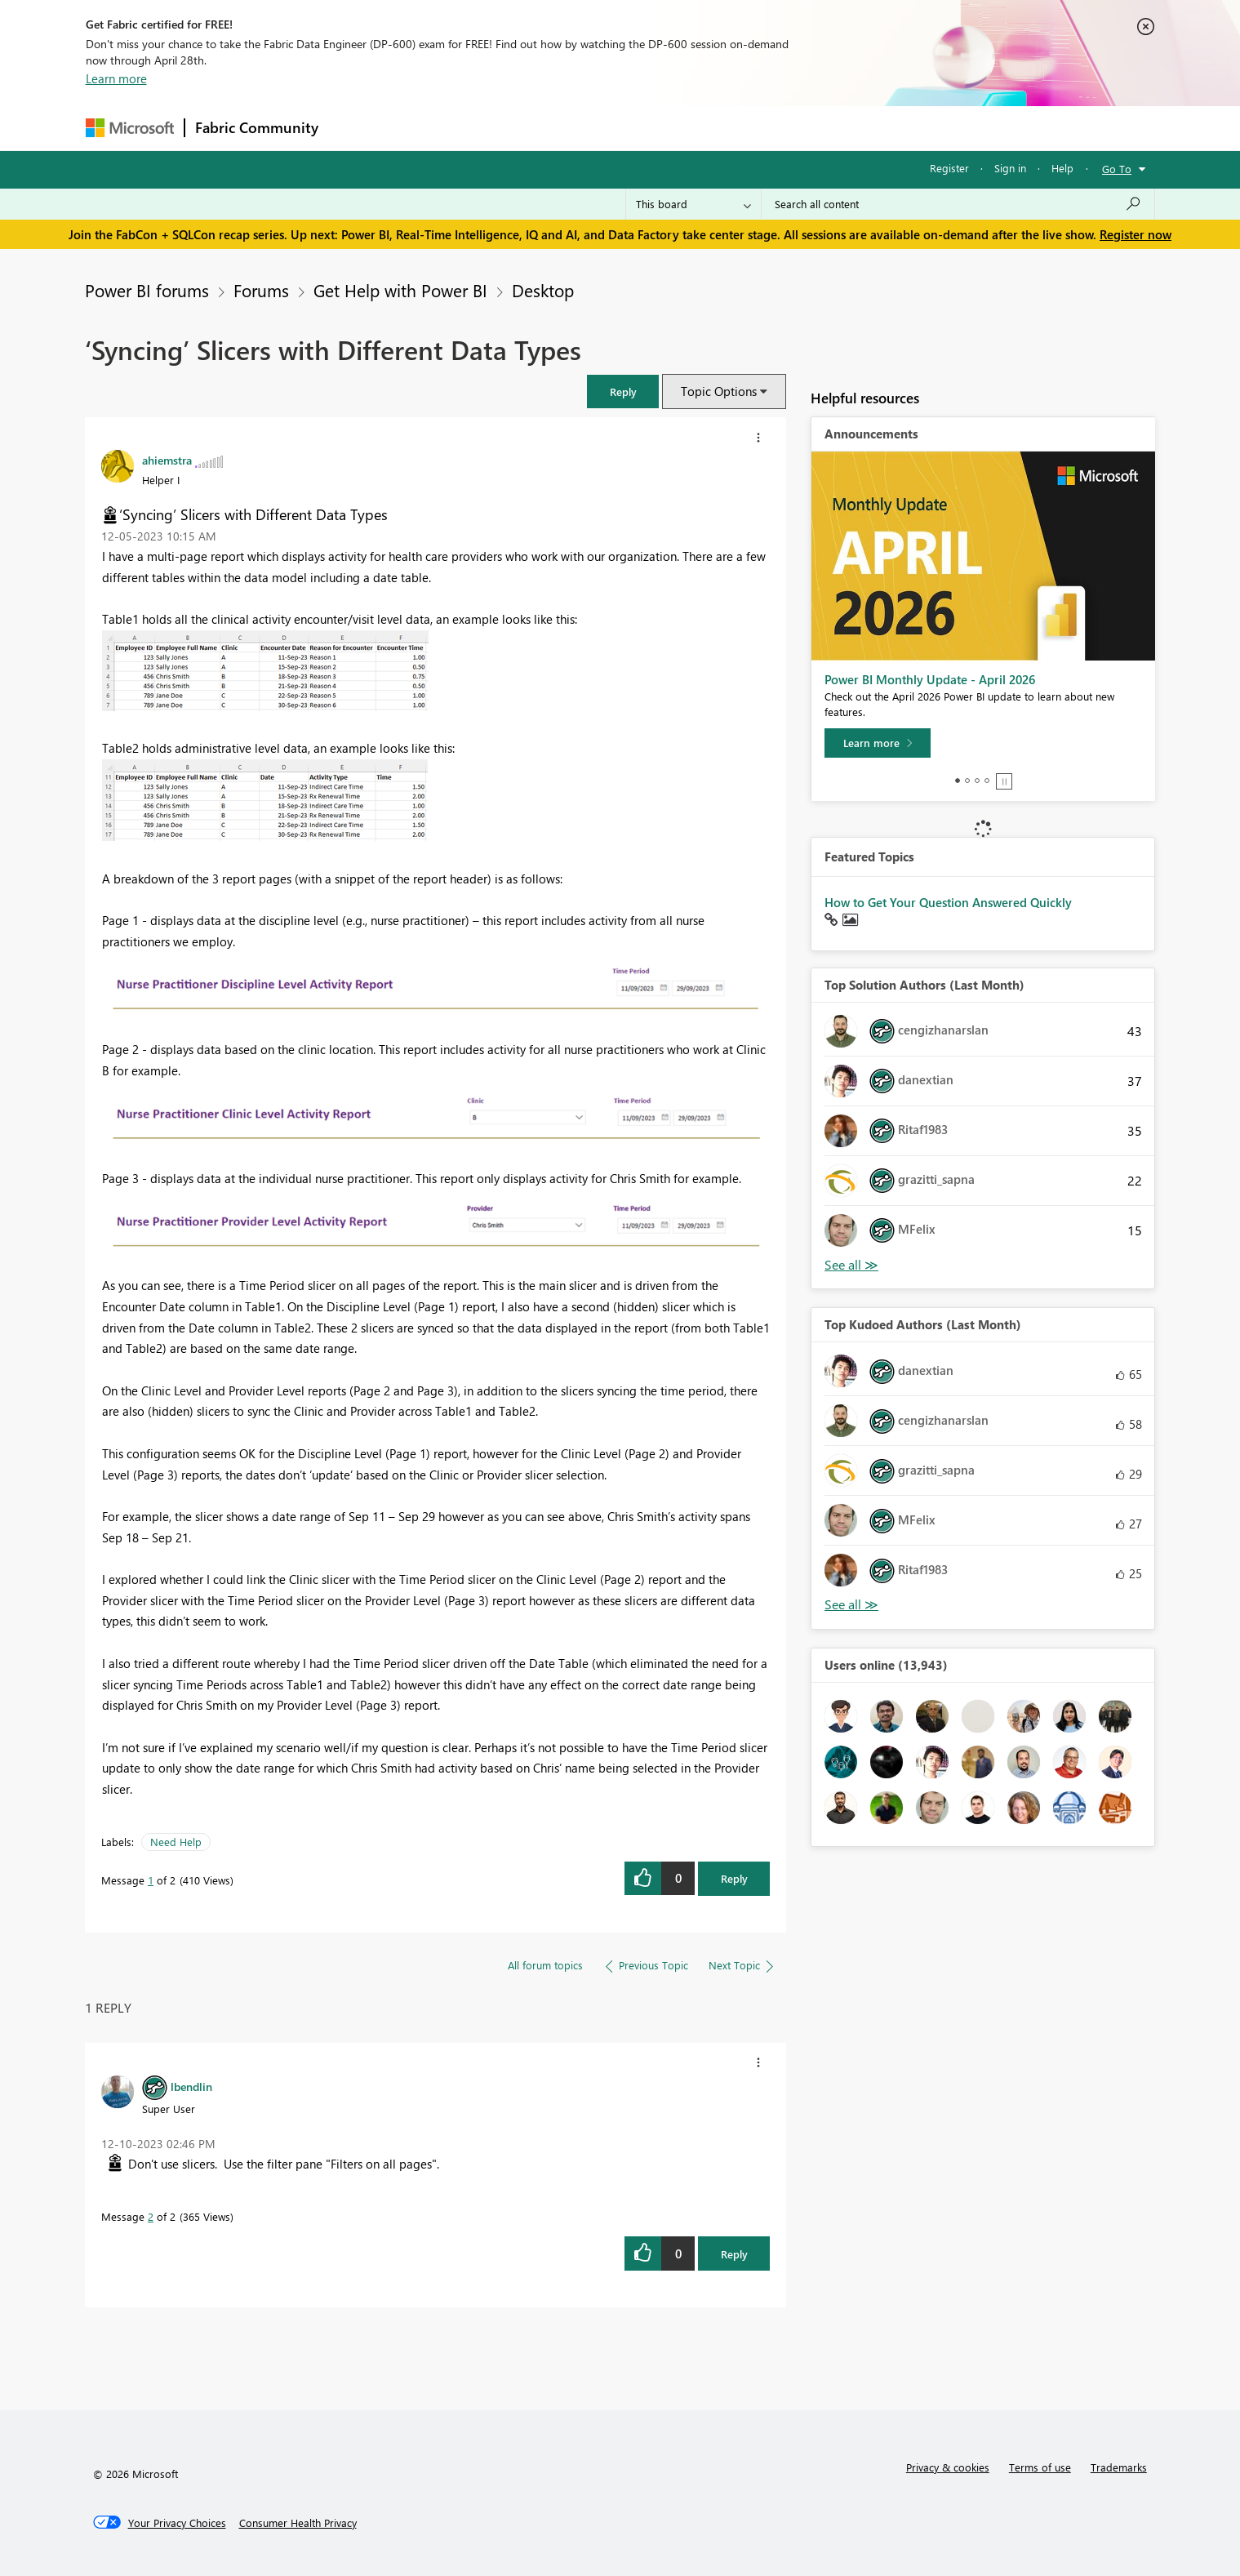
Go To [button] (1116, 169)
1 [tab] (957, 780)
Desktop (543, 289)
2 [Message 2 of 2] (150, 2216)
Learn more (116, 78)
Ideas (494, 128)
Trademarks (1119, 2467)
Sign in (1010, 168)
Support (772, 128)
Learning (702, 128)
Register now (1135, 234)
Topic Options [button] (719, 391)
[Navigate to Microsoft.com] (130, 127)
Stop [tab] (1004, 781)
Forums (355, 128)
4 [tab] (987, 780)
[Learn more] (877, 743)
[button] (623, 391)
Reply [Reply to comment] (734, 2254)
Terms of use (1040, 2467)
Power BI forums (147, 289)
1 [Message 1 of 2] (150, 1880)
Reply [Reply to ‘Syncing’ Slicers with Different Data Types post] (734, 1878)
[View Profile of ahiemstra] (167, 460)
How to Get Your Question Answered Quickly (948, 902)
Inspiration (427, 128)
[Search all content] (958, 204)
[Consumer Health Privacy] (298, 2523)
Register (949, 168)
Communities (567, 128)
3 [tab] (977, 780)
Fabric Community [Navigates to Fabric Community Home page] (256, 127)
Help (1062, 168)
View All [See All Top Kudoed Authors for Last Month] (851, 1604)
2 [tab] (967, 780)
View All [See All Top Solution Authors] (851, 1265)
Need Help (176, 1841)
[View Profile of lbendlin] (191, 2086)
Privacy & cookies (947, 2467)
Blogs (640, 128)
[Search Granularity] (693, 204)
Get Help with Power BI (400, 289)
